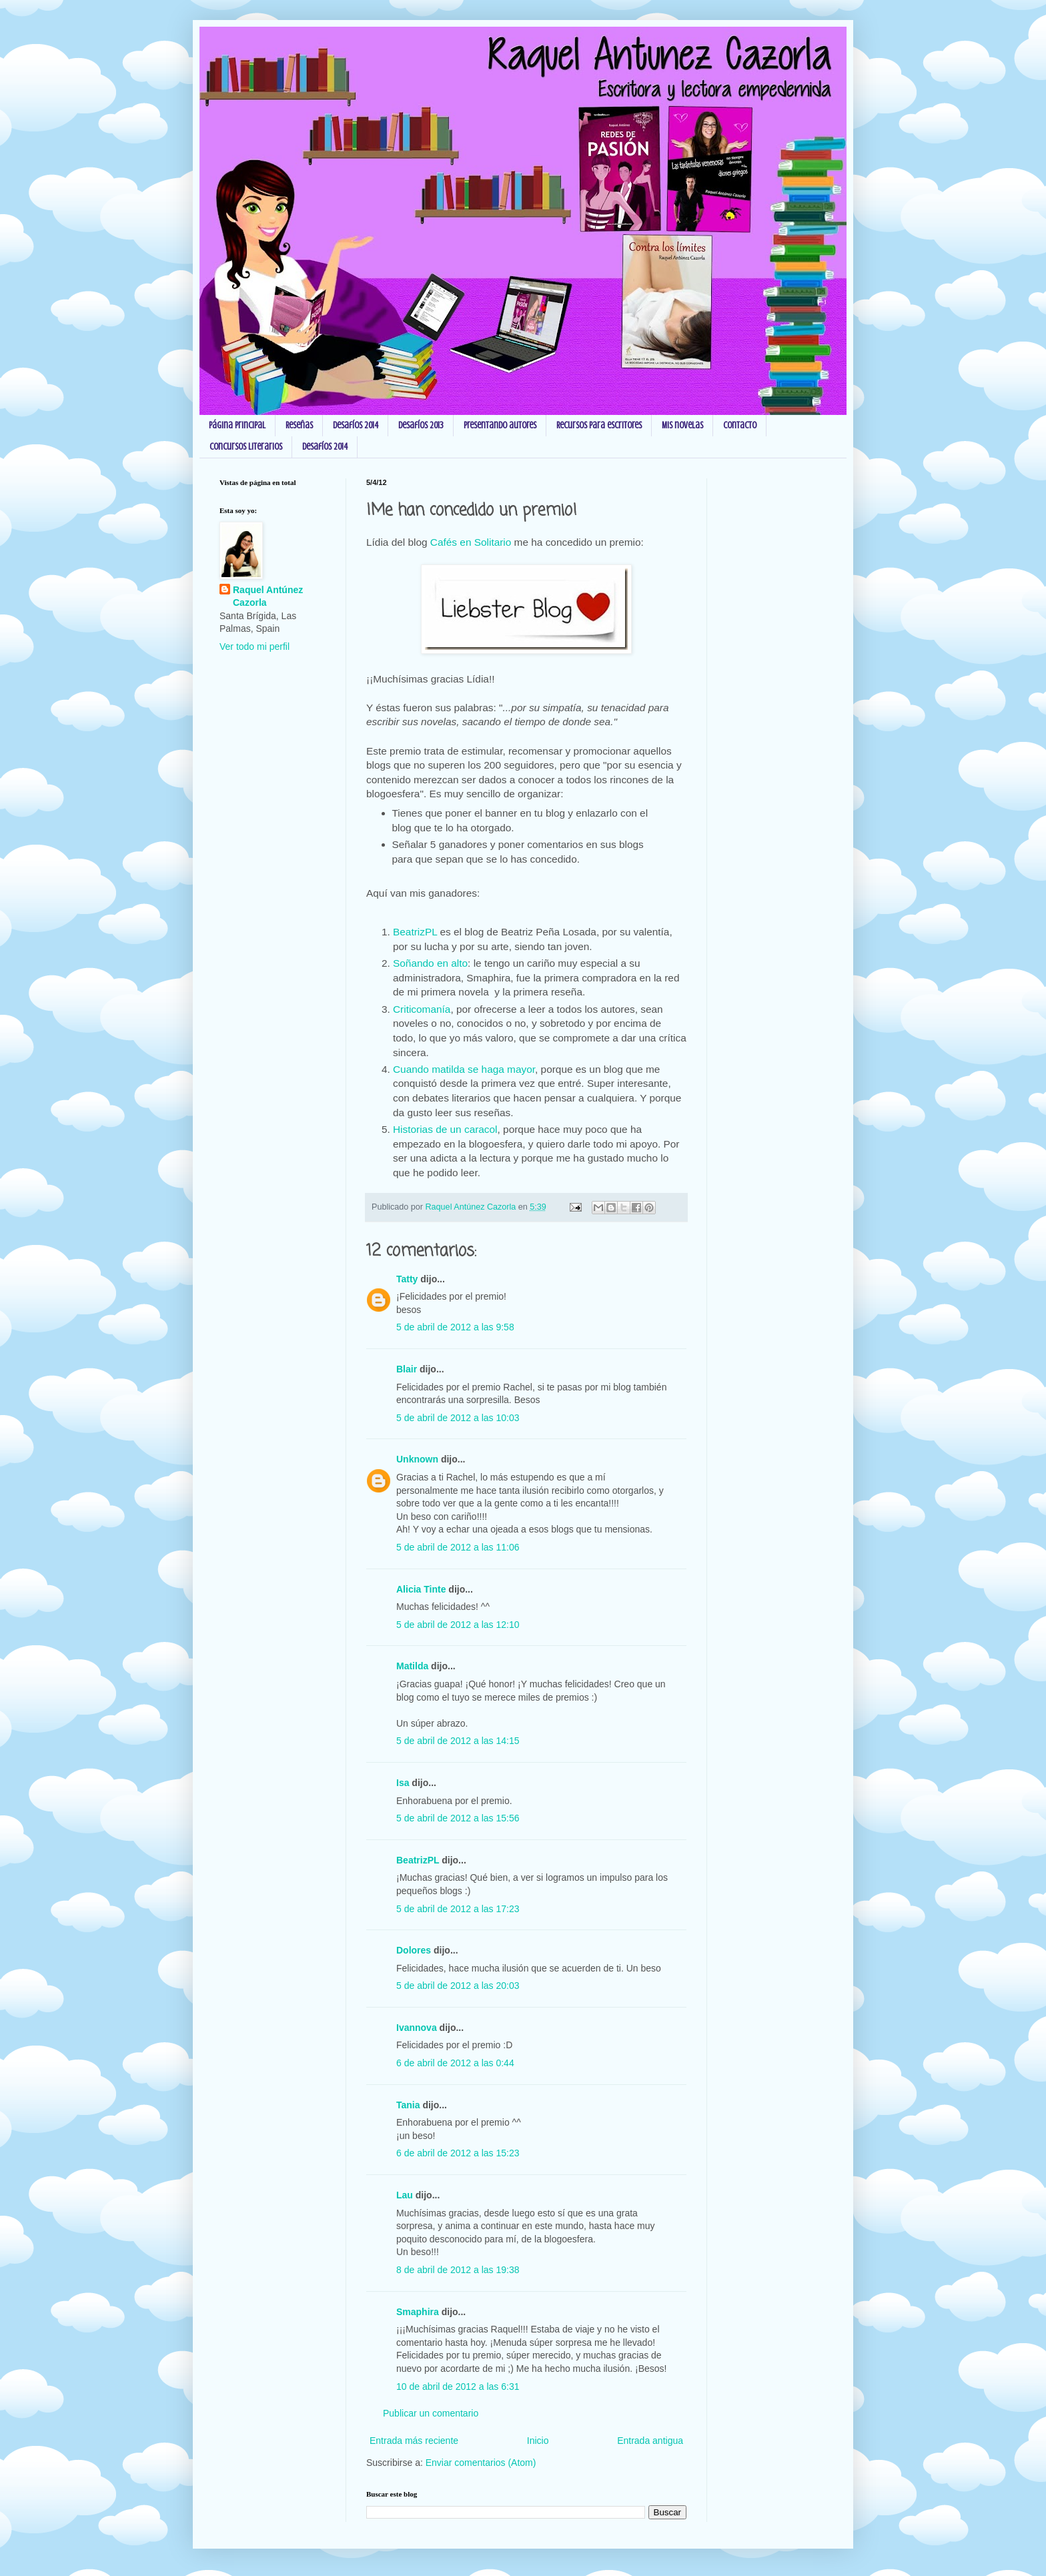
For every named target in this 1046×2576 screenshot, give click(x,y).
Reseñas (299, 425)
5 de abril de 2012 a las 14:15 (457, 1740)
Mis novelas (682, 425)
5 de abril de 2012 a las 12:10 (457, 1624)
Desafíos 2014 (355, 425)
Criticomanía (421, 1009)
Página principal (237, 425)
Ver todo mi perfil (254, 646)
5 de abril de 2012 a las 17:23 (457, 1908)
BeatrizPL (415, 931)
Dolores (413, 1950)
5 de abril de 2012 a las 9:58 (455, 1327)
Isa (402, 1782)
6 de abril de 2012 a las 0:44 (455, 2063)
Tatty (407, 1279)
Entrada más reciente (414, 2440)
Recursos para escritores (599, 425)
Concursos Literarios (245, 447)
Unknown (417, 1459)
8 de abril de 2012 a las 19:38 (457, 2269)
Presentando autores (500, 425)
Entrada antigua (650, 2440)
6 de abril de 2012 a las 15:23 (457, 2153)
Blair (406, 1369)
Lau (404, 2195)
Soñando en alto (430, 963)
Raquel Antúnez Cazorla (268, 596)
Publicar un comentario (430, 2413)
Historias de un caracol (445, 1129)
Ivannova (416, 2027)
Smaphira (417, 2311)
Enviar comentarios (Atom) (481, 2462)
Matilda (412, 1666)
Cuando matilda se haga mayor (464, 1069)
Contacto (739, 425)
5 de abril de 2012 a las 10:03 (457, 1417)
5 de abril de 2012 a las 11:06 (457, 1547)
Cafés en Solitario (470, 542)
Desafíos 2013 (421, 425)
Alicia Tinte (421, 1589)
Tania (408, 2105)
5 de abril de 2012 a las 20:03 (457, 1985)
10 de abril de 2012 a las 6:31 (457, 2386)
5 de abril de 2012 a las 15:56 (457, 1818)
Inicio (538, 2440)
